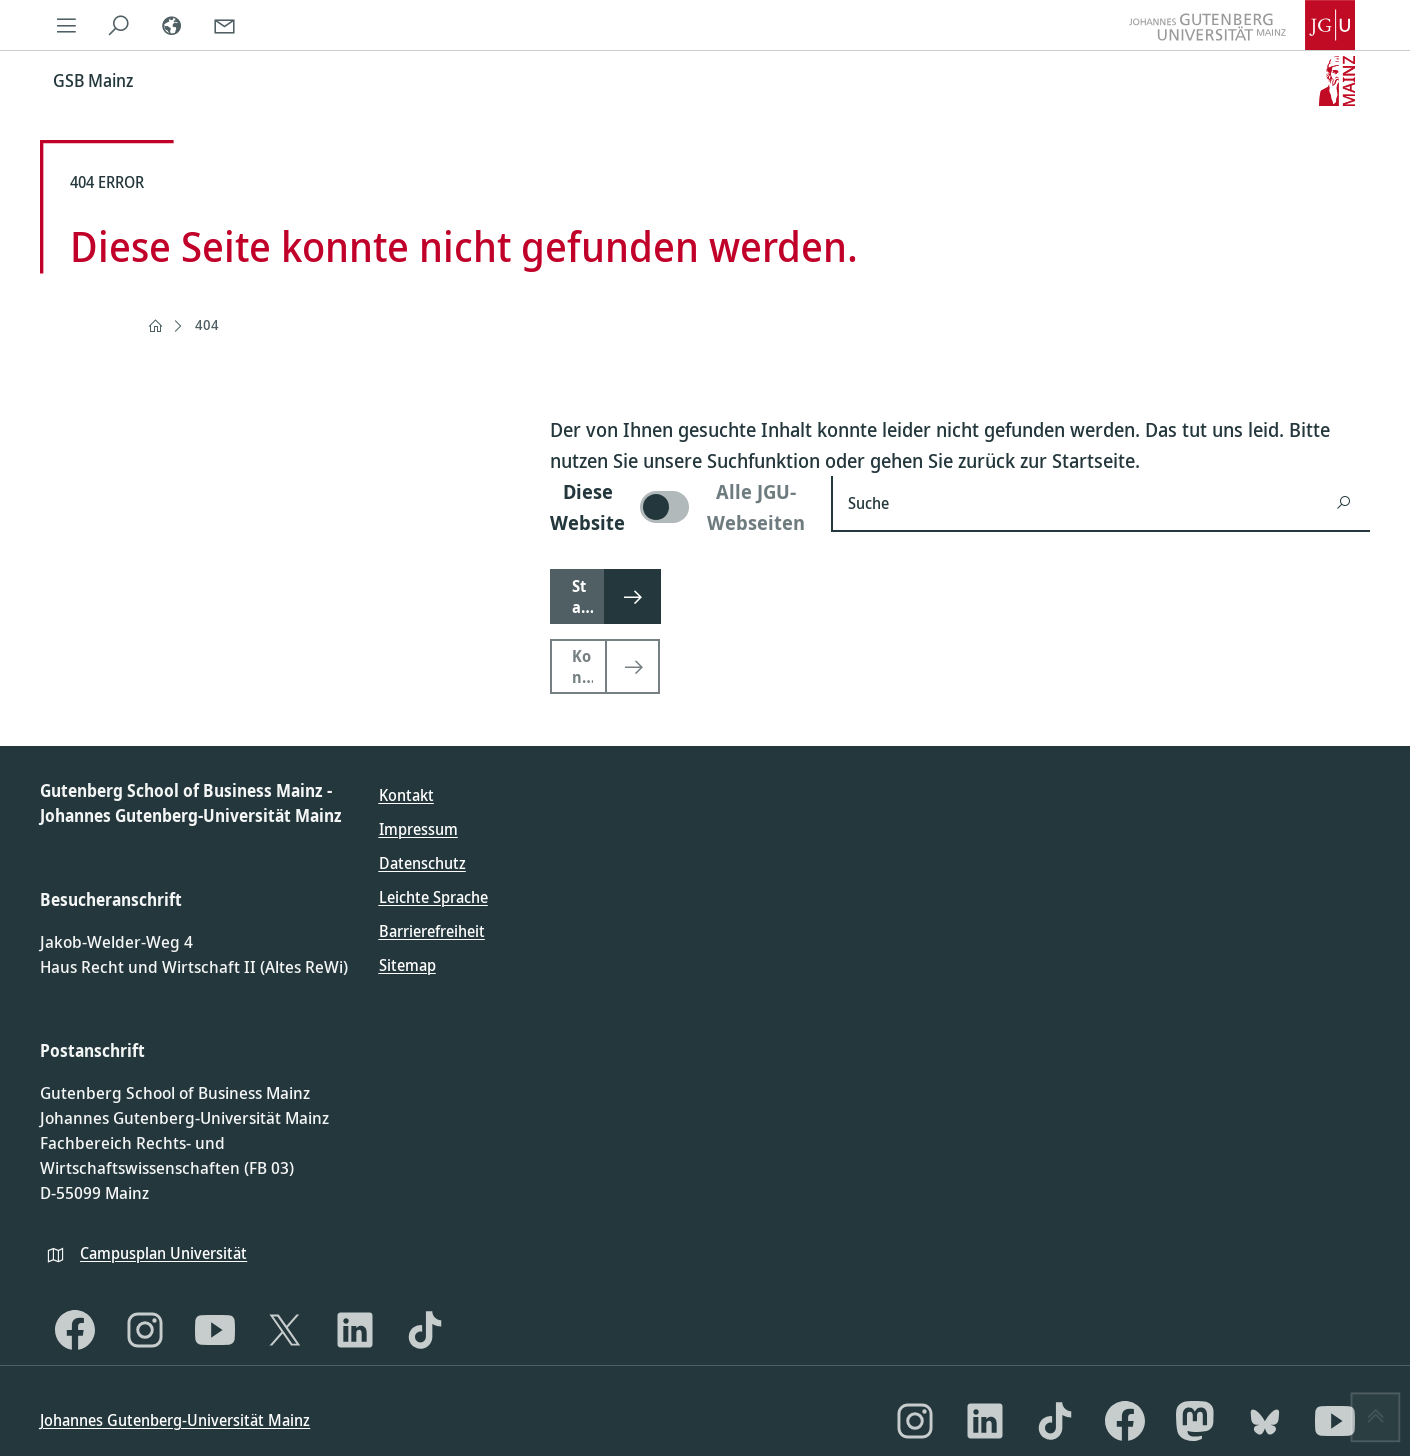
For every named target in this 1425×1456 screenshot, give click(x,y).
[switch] (678, 507)
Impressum (418, 829)
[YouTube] (215, 1330)
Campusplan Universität (163, 1253)
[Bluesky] (1265, 1421)
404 (207, 324)
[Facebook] (75, 1330)
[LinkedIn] (355, 1330)
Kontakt (406, 795)
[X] (285, 1330)
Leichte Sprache (433, 897)
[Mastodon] (1195, 1421)
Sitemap (407, 965)
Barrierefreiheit (432, 931)
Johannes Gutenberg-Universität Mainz (175, 1420)
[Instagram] (145, 1330)
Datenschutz (422, 863)
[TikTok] (425, 1330)
